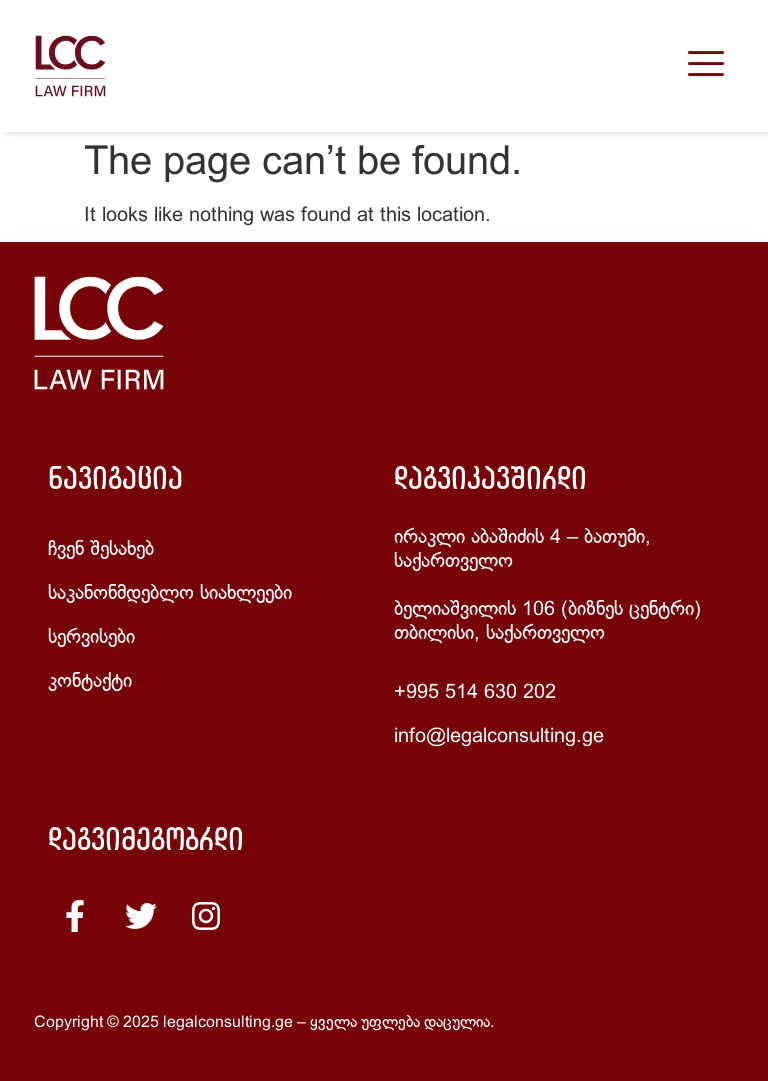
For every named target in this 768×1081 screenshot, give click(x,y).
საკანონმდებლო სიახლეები (170, 593)
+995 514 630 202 (475, 692)
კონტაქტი (90, 681)
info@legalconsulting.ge (499, 736)
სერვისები (91, 637)
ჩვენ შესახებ (101, 549)
